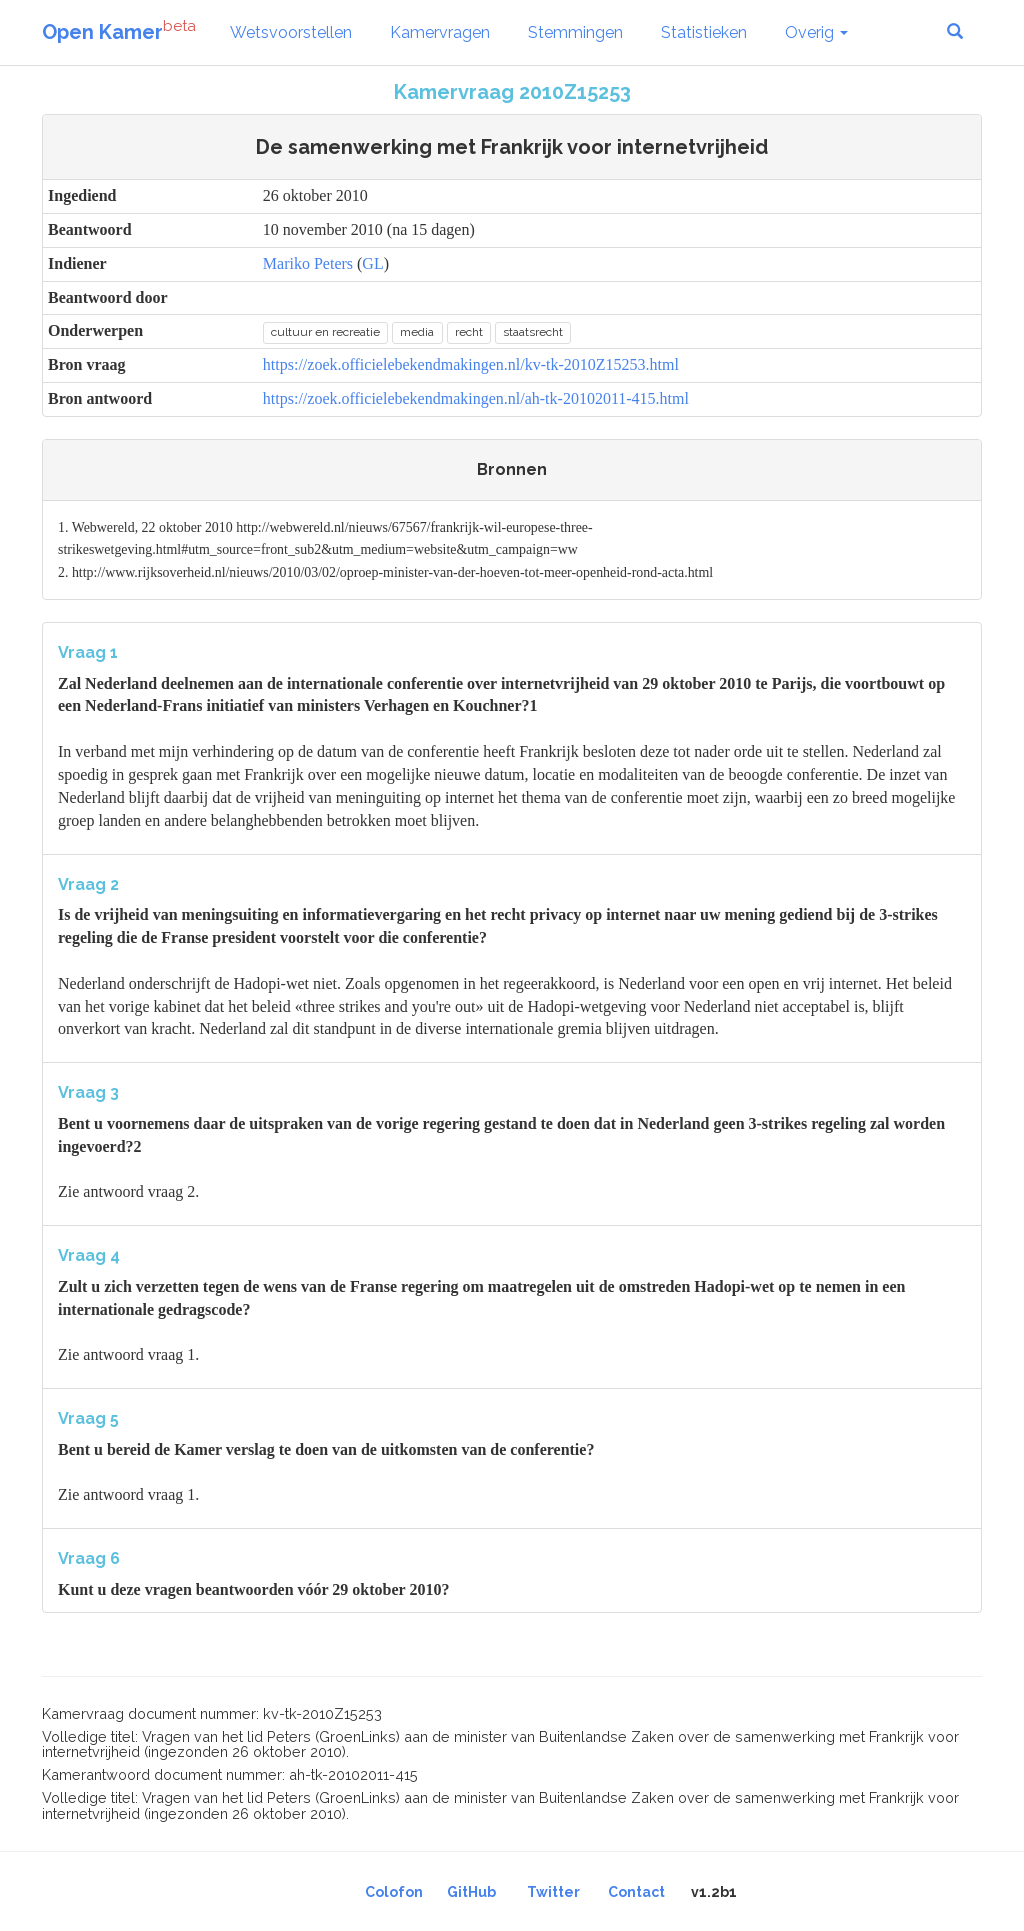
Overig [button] (816, 32)
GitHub (471, 1892)
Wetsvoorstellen (291, 32)
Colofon (394, 1892)
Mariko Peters (308, 263)
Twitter (553, 1892)
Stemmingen (575, 32)
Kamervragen (440, 32)
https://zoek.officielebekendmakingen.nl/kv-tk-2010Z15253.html (471, 364)
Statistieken (704, 32)
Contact (636, 1892)
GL (372, 263)
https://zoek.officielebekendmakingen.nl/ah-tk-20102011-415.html (476, 398)
